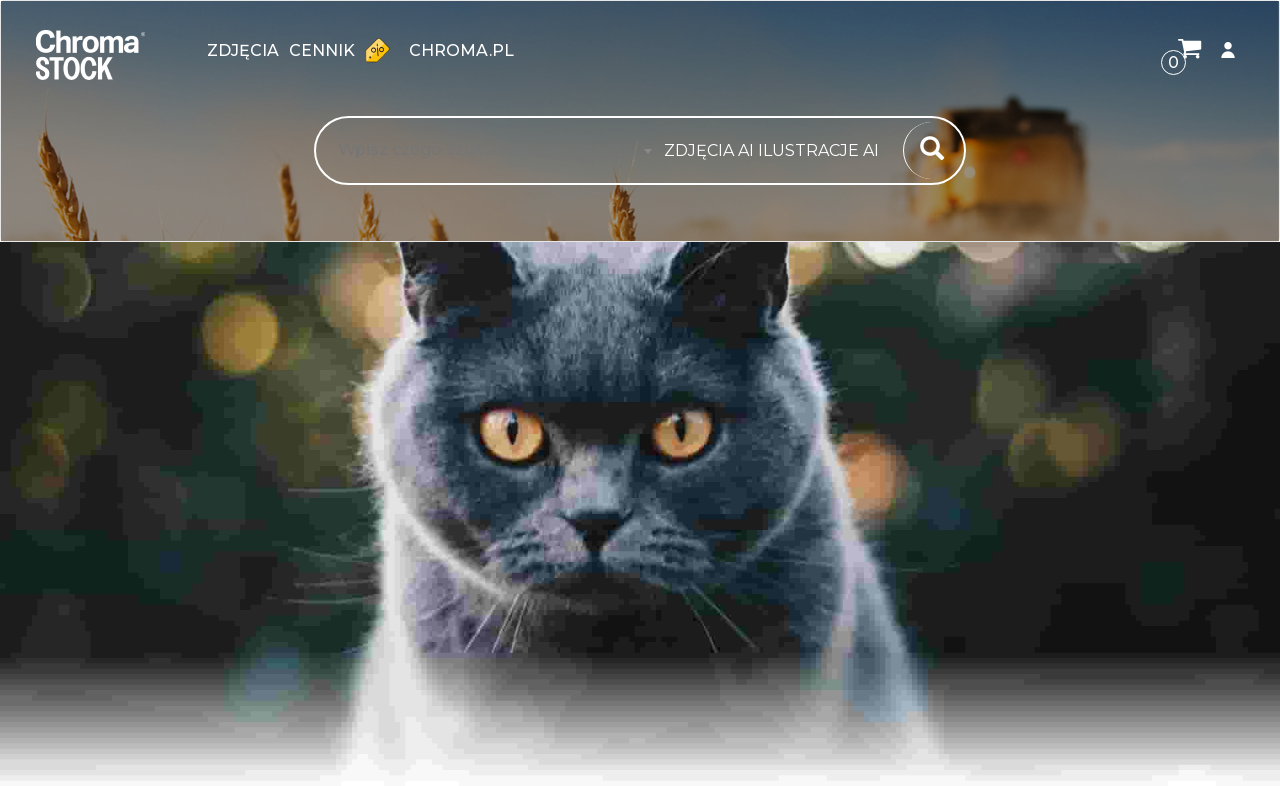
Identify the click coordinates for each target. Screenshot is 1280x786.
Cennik (344, 50)
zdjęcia (243, 50)
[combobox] (777, 151)
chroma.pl (461, 50)
